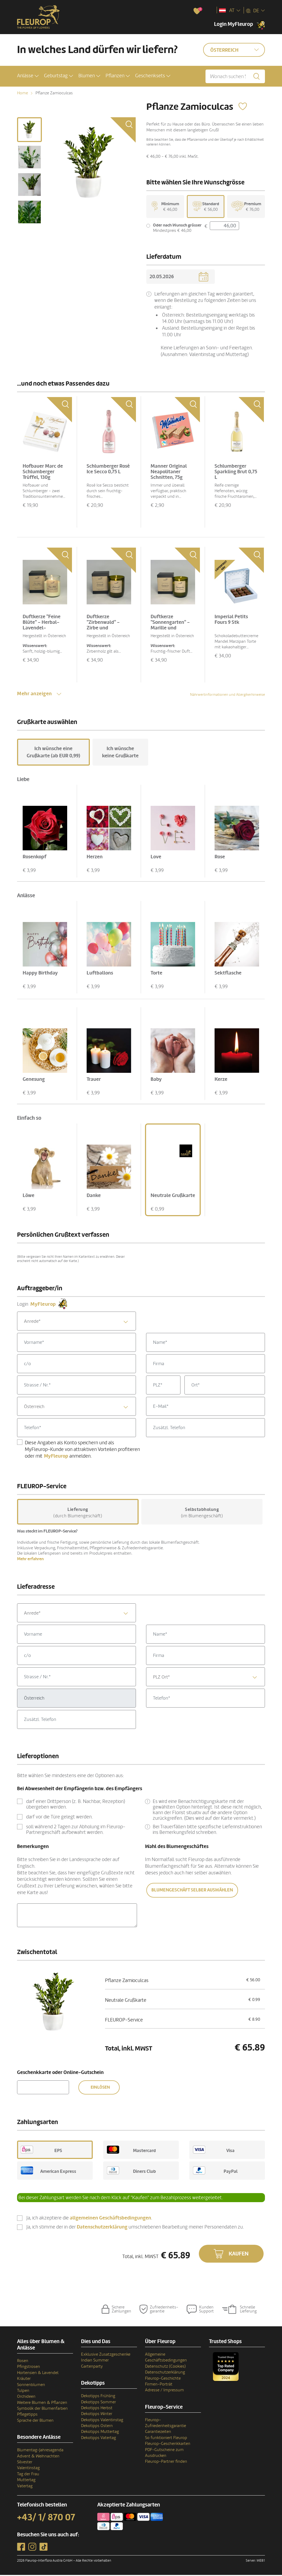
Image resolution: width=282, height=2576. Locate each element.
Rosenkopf (34, 858)
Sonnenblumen (31, 2385)
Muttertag (26, 2480)
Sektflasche (228, 974)
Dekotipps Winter (96, 2414)
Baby (156, 1080)
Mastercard (131, 2151)
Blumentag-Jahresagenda (40, 2451)
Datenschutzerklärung (165, 2373)
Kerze (221, 1080)
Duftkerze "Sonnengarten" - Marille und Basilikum (170, 626)
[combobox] (76, 1322)
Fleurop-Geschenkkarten (167, 2444)
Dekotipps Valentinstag (102, 2420)
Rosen (22, 2361)
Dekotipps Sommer (98, 2402)
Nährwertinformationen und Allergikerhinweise (227, 695)
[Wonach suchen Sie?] (235, 76)
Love (156, 858)
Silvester (24, 2463)
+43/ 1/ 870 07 (46, 2518)
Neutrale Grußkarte (173, 1196)
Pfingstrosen (28, 2367)
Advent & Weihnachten (38, 2456)
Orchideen (26, 2397)
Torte (156, 974)
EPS (41, 2151)
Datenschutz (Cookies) (165, 2367)
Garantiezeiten (158, 2432)
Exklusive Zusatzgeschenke (105, 2355)
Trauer (94, 1080)
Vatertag (25, 2486)
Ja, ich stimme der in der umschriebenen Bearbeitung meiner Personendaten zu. (135, 2228)
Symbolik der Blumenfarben (42, 2409)
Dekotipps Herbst (96, 2409)
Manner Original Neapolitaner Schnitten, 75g (169, 473)
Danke (94, 1196)
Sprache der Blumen (35, 2421)
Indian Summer (95, 2361)
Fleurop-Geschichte (163, 2379)
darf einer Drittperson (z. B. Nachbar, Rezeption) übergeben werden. (75, 1805)
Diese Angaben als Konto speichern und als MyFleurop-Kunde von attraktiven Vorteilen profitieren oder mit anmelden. (82, 1450)
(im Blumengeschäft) (202, 1513)
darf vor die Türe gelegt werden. (59, 1818)
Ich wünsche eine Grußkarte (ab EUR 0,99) (53, 753)
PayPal (215, 2171)
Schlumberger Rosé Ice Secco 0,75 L (108, 470)
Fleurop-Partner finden (166, 2462)
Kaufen (239, 2254)
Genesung (34, 1080)
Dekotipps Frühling (98, 2397)
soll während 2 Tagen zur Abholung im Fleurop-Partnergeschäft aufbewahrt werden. (75, 1830)
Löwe (28, 1196)
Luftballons (100, 974)
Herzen (95, 858)
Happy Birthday (40, 974)
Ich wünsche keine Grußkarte (120, 753)
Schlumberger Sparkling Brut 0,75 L (236, 473)
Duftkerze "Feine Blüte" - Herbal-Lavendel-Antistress (42, 626)
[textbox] (76, 1322)
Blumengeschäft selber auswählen (192, 1891)
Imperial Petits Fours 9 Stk (231, 620)
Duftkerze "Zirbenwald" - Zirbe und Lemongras (103, 626)
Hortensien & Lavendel (37, 2373)
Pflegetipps (27, 2415)
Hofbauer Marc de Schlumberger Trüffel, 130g (43, 473)
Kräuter (24, 2379)
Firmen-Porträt (158, 2385)
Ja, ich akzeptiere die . (89, 2219)
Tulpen (23, 2391)
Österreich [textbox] (34, 1407)
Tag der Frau (28, 2475)
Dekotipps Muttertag (100, 2432)
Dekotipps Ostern (97, 2426)
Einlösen (100, 2088)
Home (22, 93)
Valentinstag (28, 2468)
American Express (48, 2171)
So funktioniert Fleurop (166, 2438)
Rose (220, 858)
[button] (28, 75)
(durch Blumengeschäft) (77, 1513)
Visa (214, 2151)
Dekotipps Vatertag (98, 2438)
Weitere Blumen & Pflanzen (42, 2403)
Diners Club (131, 2171)
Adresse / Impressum (164, 2391)
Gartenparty (92, 2367)
